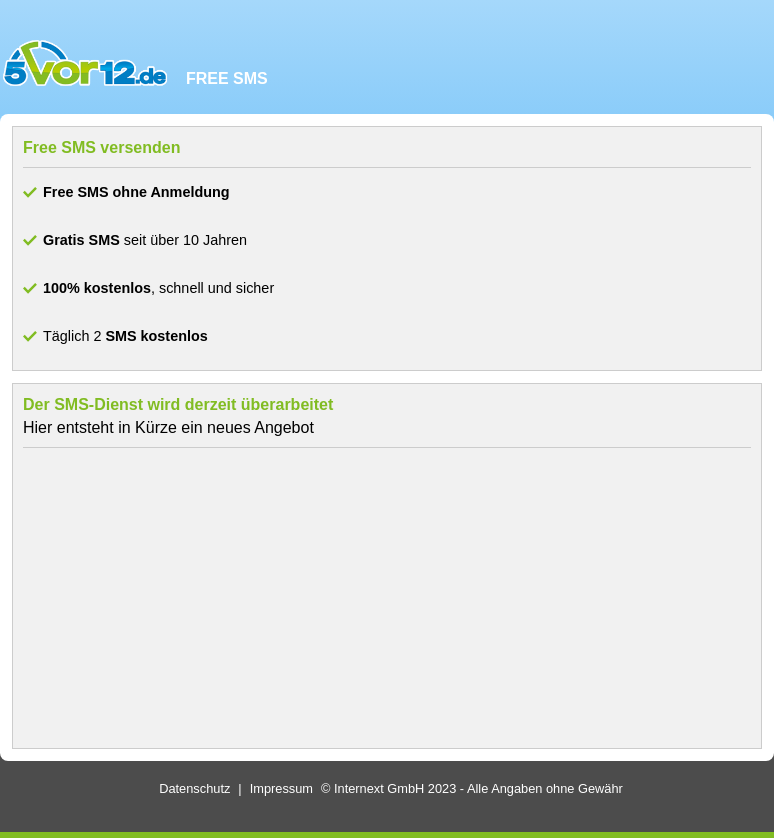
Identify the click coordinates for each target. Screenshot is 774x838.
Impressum (281, 788)
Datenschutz (194, 788)
